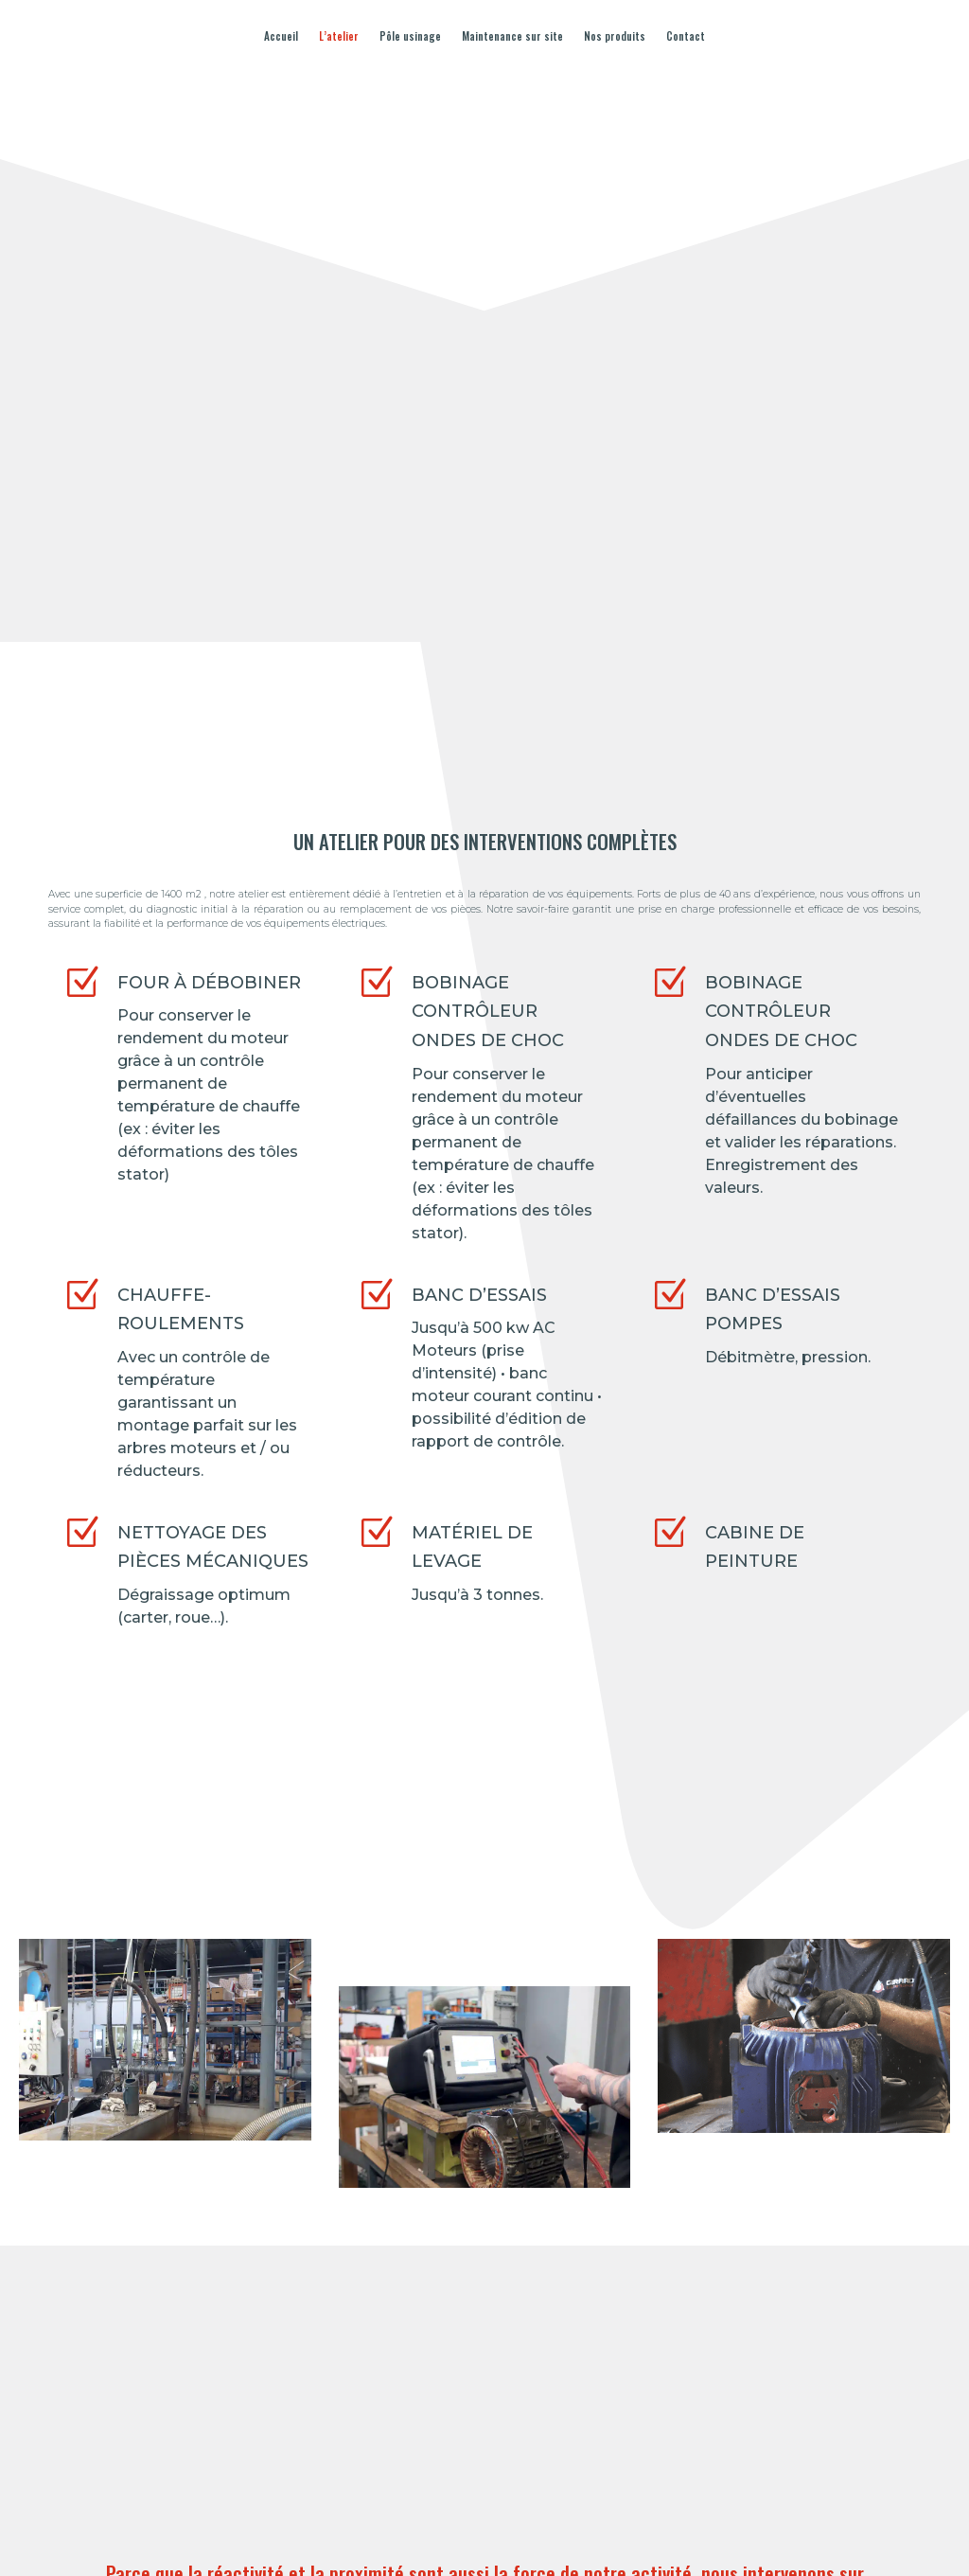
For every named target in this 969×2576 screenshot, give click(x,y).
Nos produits (614, 36)
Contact (685, 36)
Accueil (281, 36)
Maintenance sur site (512, 36)
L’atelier (339, 36)
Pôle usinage (410, 36)
